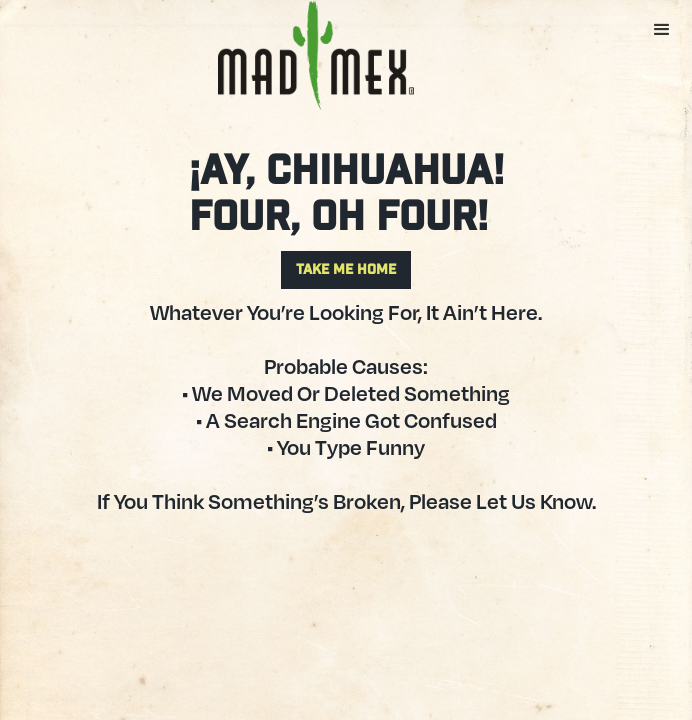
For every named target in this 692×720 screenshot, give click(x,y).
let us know (534, 501)
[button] (662, 30)
